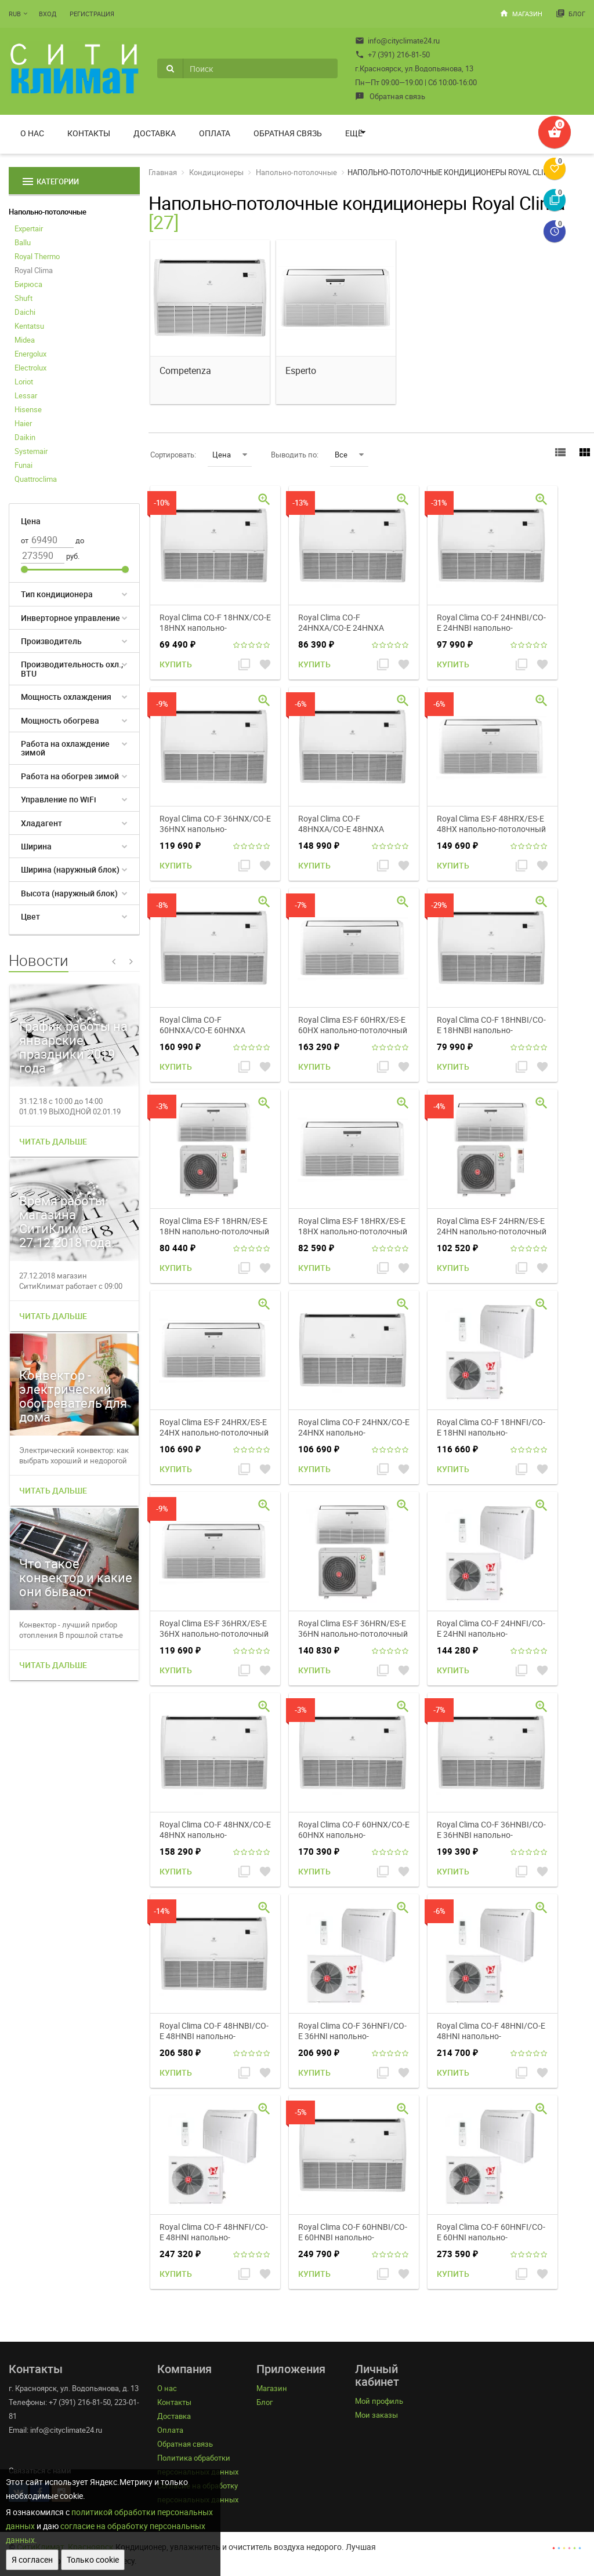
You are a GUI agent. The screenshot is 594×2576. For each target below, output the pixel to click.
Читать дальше (53, 1141)
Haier (23, 423)
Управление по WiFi (58, 799)
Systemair (31, 451)
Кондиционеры (216, 172)
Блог (570, 13)
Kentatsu (29, 326)
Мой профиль (379, 2401)
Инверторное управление (70, 617)
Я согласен (32, 2559)
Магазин (520, 13)
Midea (25, 340)
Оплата (214, 133)
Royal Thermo (37, 256)
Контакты (88, 133)
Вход (47, 13)
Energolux (30, 353)
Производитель (51, 640)
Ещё (354, 133)
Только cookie (93, 2559)
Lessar (26, 395)
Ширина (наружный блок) (70, 869)
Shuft (23, 298)
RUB (15, 13)
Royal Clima (34, 270)
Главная (162, 172)
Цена (229, 454)
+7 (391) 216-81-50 (392, 54)
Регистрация (92, 13)
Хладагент (41, 823)
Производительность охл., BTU (72, 668)
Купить (176, 664)
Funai (23, 465)
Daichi (25, 312)
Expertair (29, 228)
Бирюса (28, 284)
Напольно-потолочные (47, 212)
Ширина (36, 846)
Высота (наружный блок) (69, 893)
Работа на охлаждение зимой (65, 748)
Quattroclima (36, 479)
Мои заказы (376, 2415)
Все (349, 454)
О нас (32, 133)
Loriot (24, 381)
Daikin (25, 437)
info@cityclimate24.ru (397, 40)
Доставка (154, 133)
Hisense (28, 409)
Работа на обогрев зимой (70, 776)
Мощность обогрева (60, 720)
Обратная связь (390, 96)
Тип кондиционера (57, 594)
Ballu (23, 242)
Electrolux (30, 367)
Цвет (30, 916)
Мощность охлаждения (66, 696)
